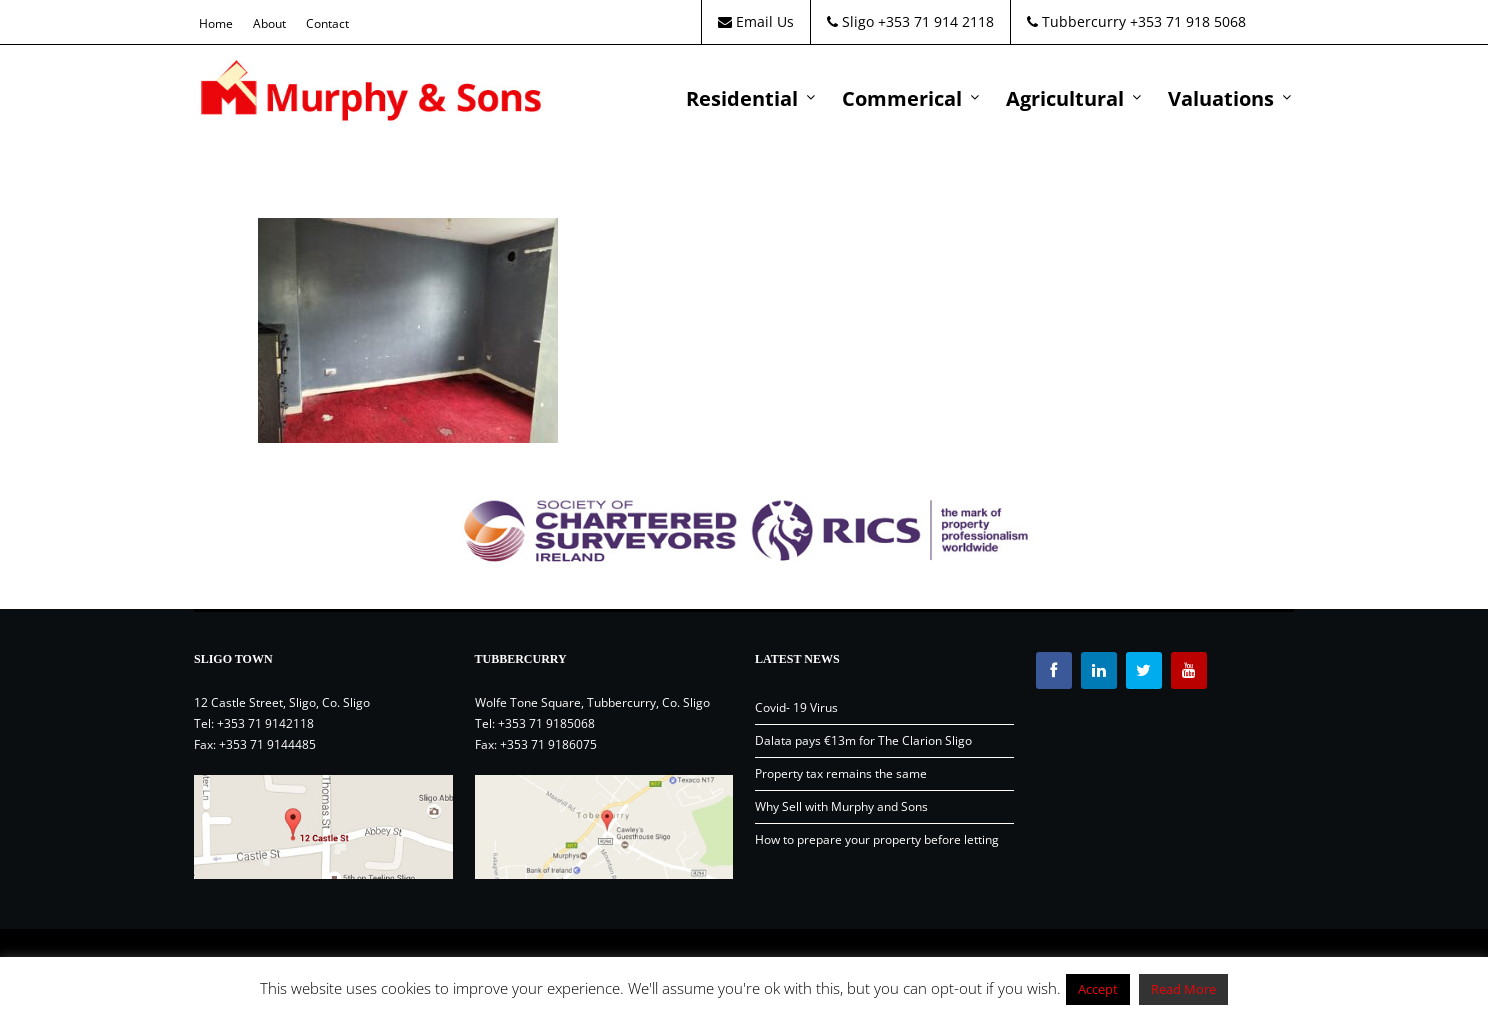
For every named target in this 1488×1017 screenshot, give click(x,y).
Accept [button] (1098, 989)
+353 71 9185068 (546, 723)
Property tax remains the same (841, 773)
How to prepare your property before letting (877, 839)
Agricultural (1065, 98)
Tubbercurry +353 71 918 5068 (1136, 21)
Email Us (756, 21)
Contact (327, 23)
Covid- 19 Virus (796, 707)
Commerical (902, 98)
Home (216, 23)
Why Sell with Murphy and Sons (841, 806)
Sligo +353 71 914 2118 (910, 21)
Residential (742, 98)
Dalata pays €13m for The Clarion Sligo (863, 740)
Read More (1183, 989)
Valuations (1221, 98)
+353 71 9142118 (265, 723)
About (269, 23)
